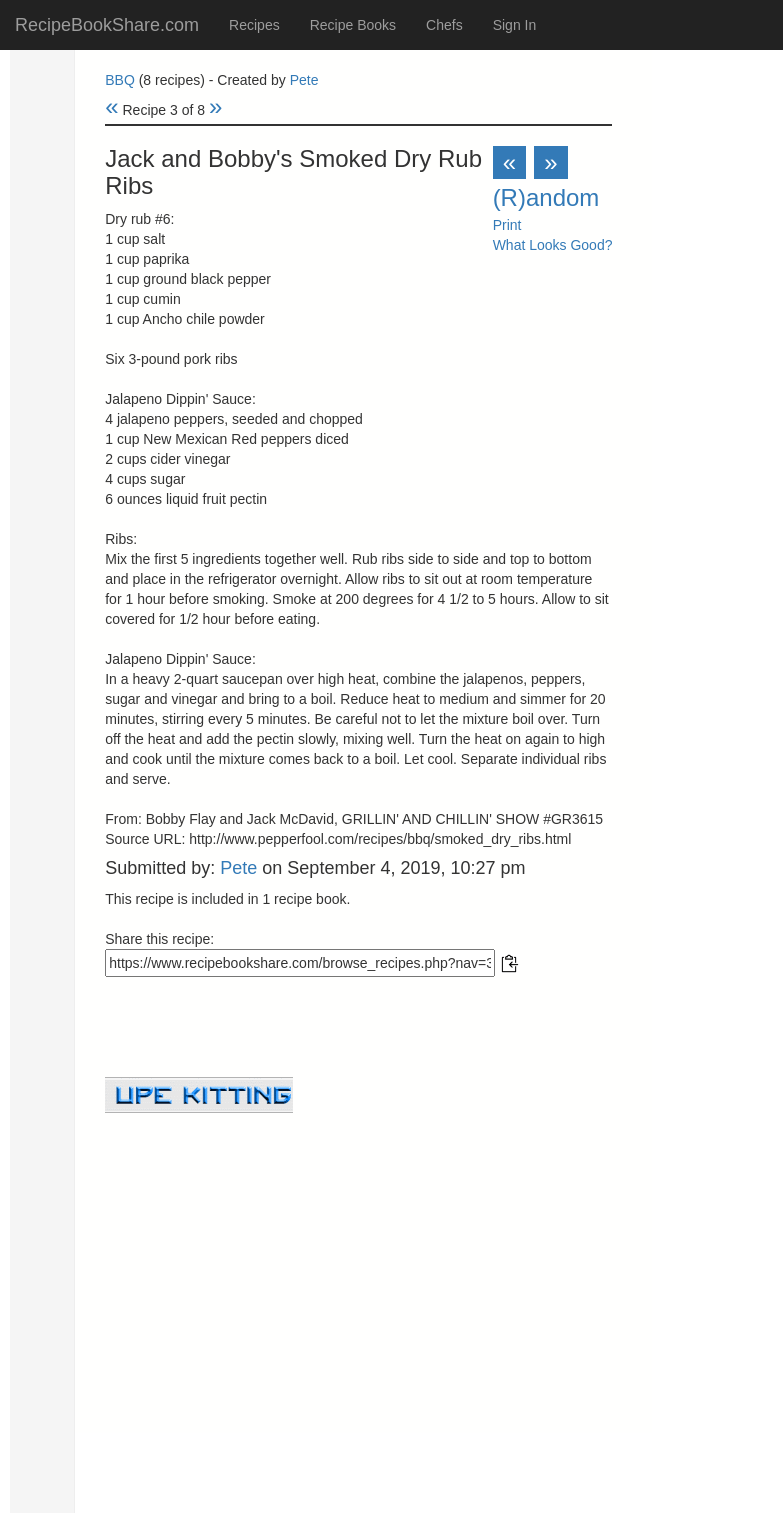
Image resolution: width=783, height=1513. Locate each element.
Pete (304, 80)
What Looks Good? (553, 245)
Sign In (515, 25)
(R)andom (546, 197)
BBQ (120, 80)
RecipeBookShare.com (107, 25)
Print (507, 225)
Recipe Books (353, 25)
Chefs (444, 25)
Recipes (254, 25)
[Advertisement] (358, 1253)
